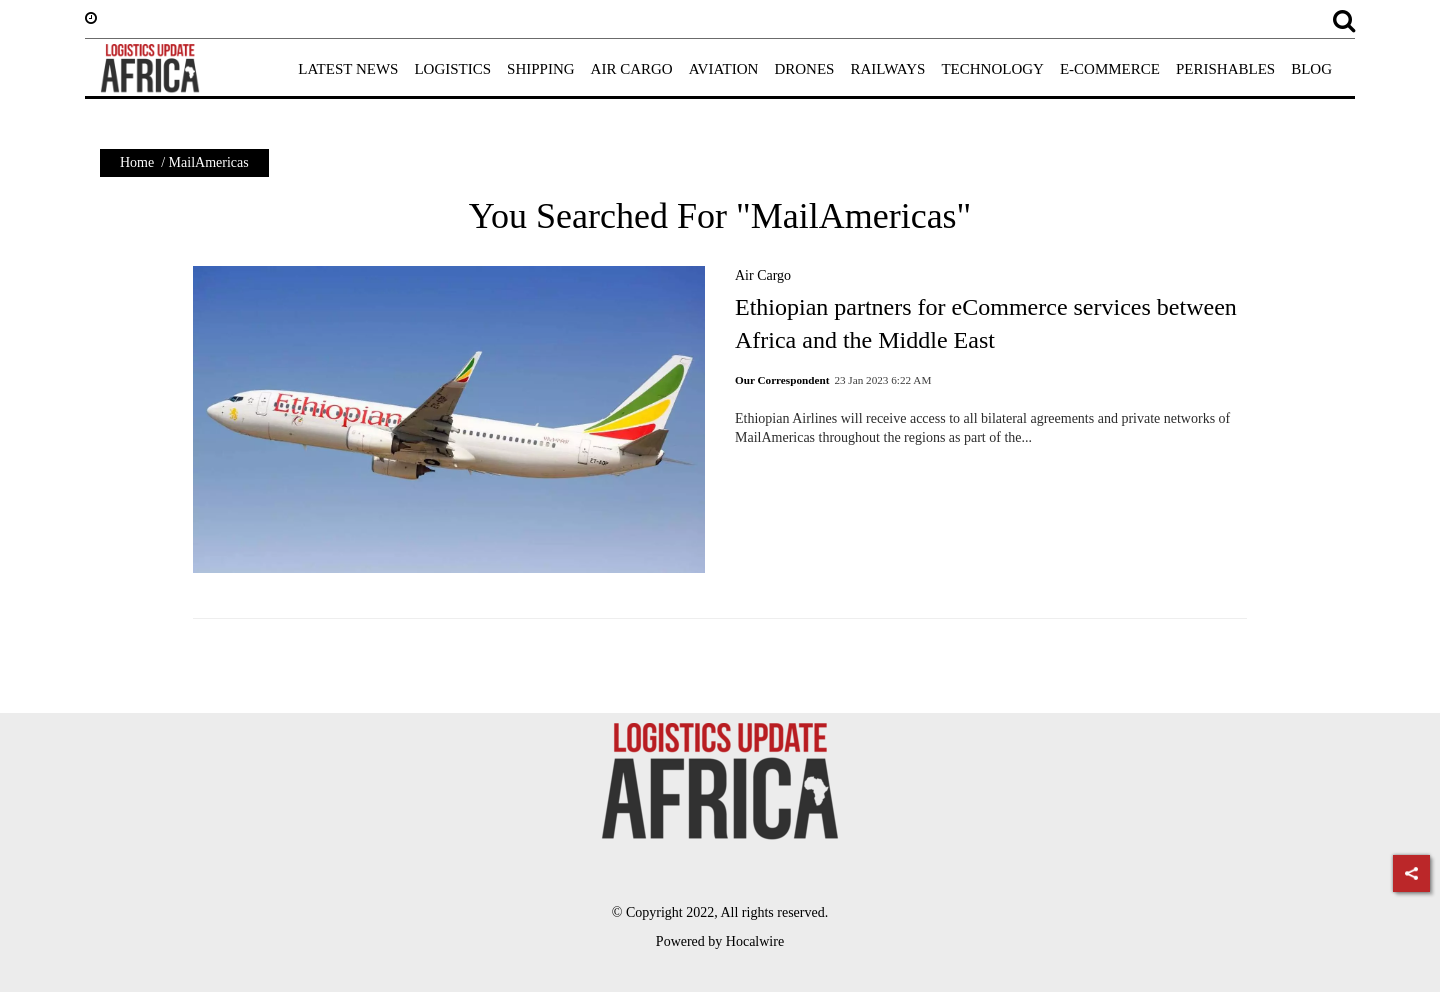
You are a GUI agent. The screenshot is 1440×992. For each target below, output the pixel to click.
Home (137, 162)
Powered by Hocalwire (720, 941)
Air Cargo (763, 275)
